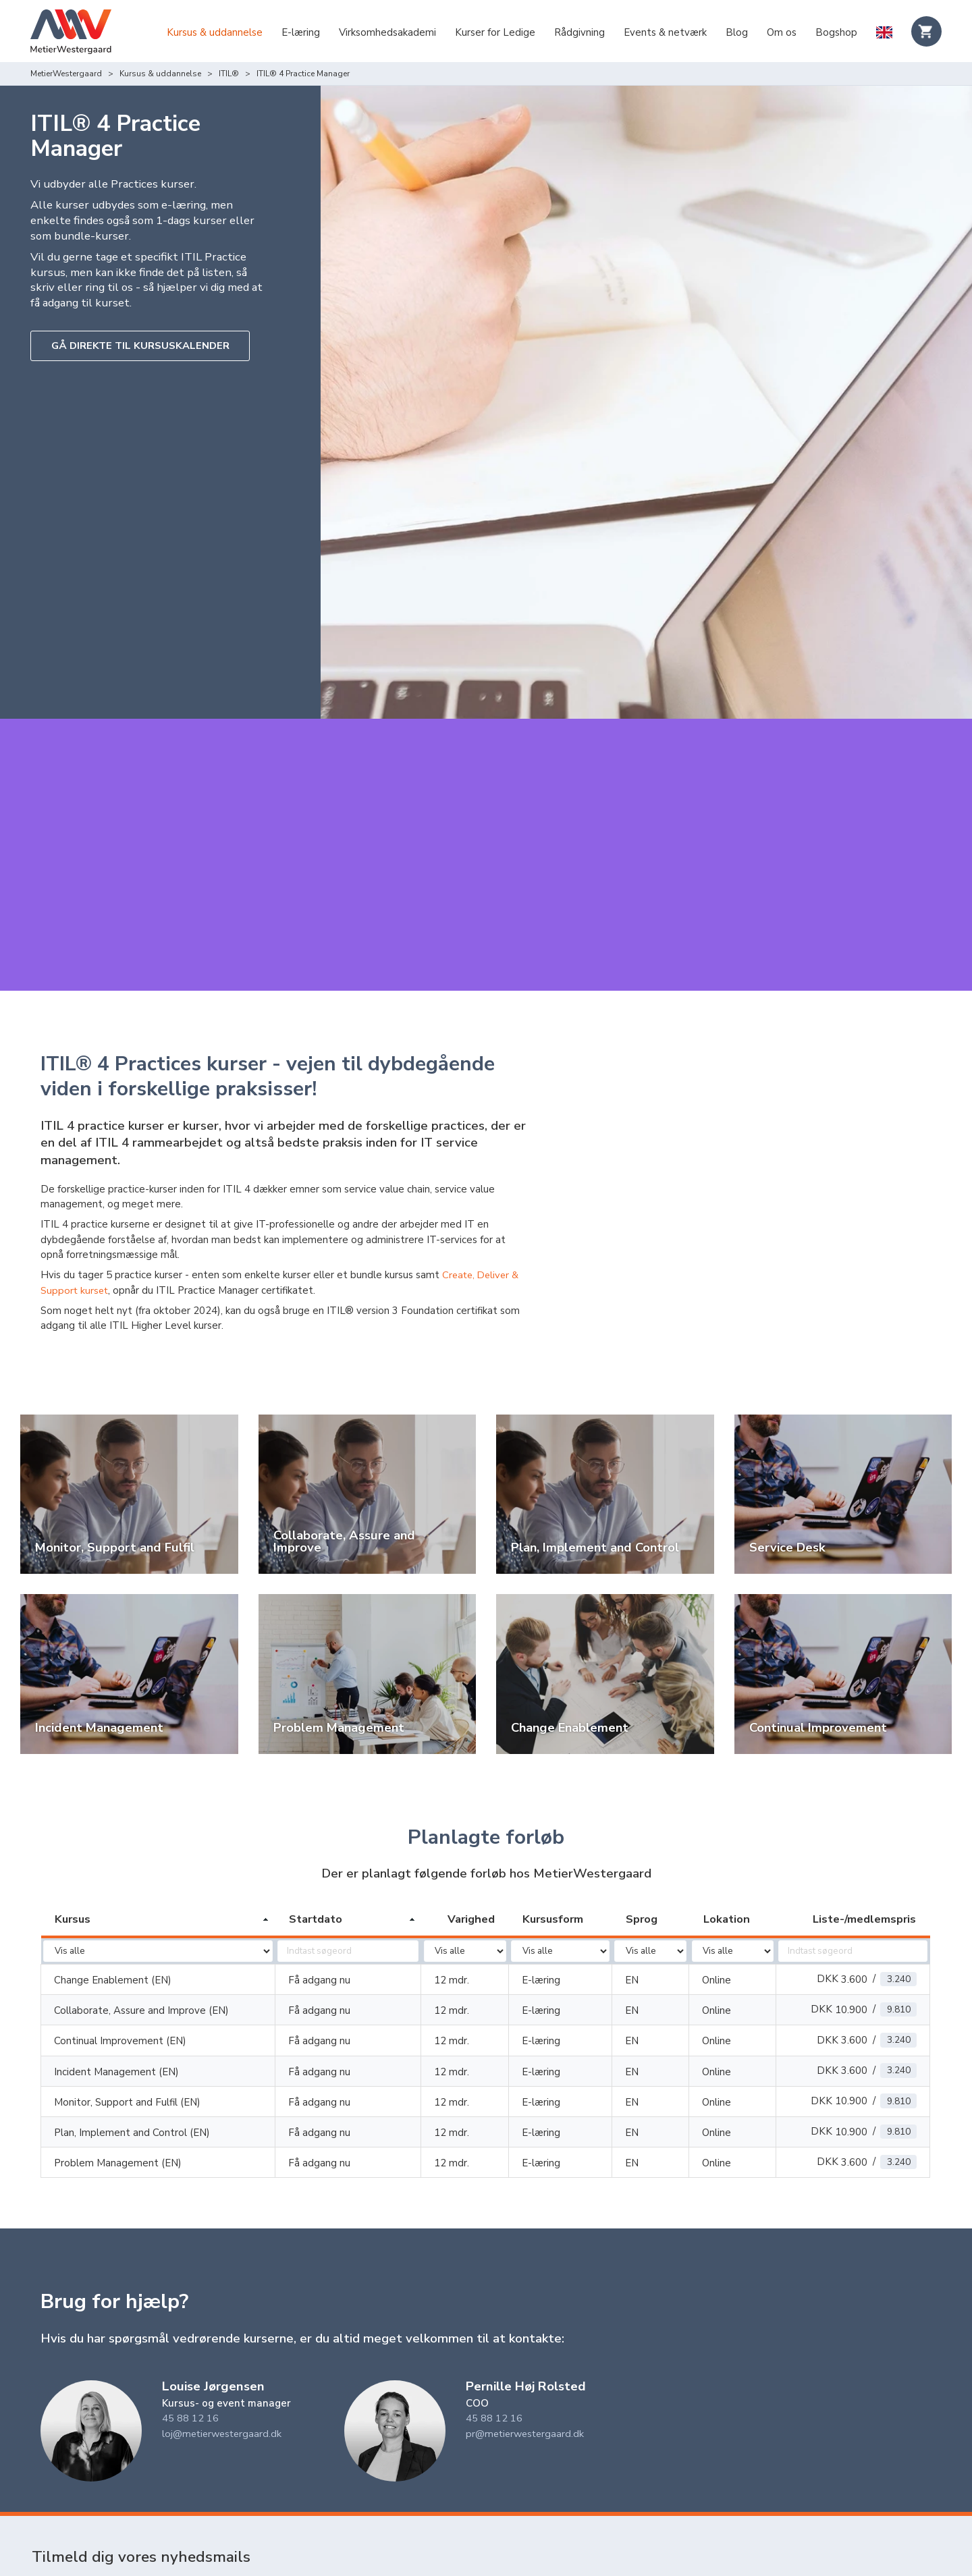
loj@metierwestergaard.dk (224, 2394)
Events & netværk (665, 32)
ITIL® (229, 73)
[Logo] (70, 33)
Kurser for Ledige (495, 32)
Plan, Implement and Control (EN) (132, 2093)
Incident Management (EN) (116, 2032)
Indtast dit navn (68, 2549)
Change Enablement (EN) (112, 1940)
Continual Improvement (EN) (120, 2001)
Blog (737, 32)
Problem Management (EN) (118, 2123)
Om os (781, 32)
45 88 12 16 (190, 2378)
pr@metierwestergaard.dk (527, 2394)
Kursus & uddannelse (215, 32)
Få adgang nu (319, 1940)
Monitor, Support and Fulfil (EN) (127, 2062)
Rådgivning (579, 32)
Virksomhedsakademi (387, 32)
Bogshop (836, 32)
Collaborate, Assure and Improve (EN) (141, 1970)
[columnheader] (158, 1880)
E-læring (300, 32)
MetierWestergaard (66, 73)
